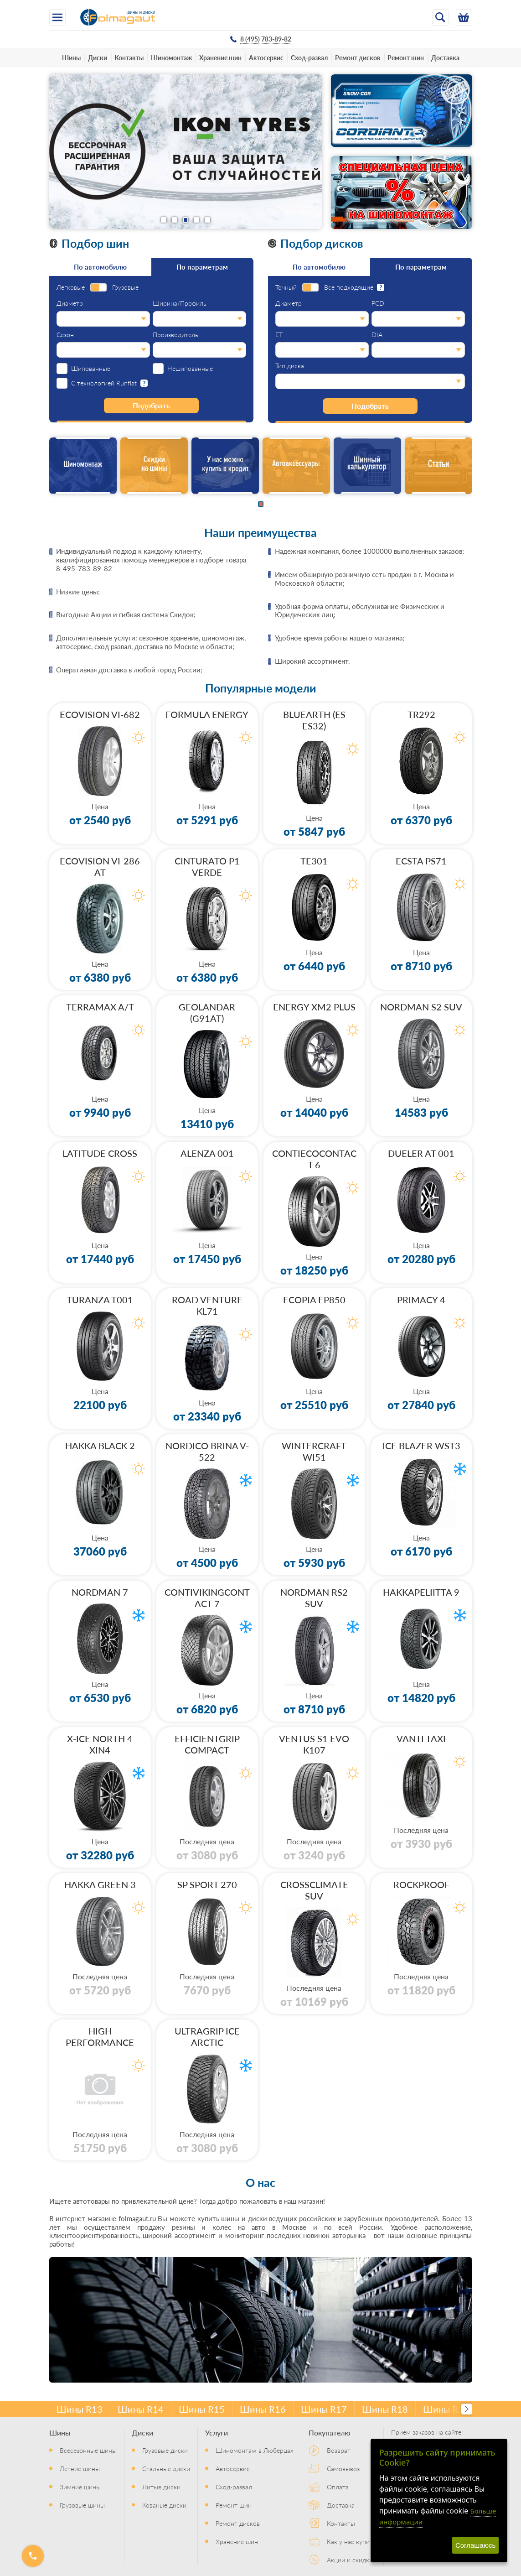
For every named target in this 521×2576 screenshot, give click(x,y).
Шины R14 (141, 2409)
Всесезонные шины (88, 2450)
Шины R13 (80, 2409)
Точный (286, 287)
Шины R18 (385, 2409)
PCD (377, 303)
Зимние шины (80, 2486)
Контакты (129, 57)
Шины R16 (263, 2409)
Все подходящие (348, 287)
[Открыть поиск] (440, 17)
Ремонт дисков (357, 57)
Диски (97, 57)
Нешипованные (190, 368)
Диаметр (70, 303)
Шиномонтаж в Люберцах (255, 2450)
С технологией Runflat (104, 383)
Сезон (65, 335)
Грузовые (125, 287)
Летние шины (80, 2468)
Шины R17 (324, 2409)
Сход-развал (309, 57)
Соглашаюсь (475, 2544)
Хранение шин (220, 57)
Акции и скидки (350, 2559)
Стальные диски (166, 2468)
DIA (376, 335)
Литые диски (161, 2486)
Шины (71, 57)
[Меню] (57, 17)
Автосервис (266, 57)
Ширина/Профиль (179, 303)
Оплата (338, 2486)
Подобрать (151, 405)
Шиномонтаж (171, 57)
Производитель (175, 335)
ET (279, 335)
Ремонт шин (405, 57)
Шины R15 (202, 2409)
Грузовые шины (82, 2504)
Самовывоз (343, 2468)
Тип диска (289, 366)
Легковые (71, 287)
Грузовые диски (165, 2450)
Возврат (339, 2450)
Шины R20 (446, 2409)
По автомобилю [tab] (100, 266)
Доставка (445, 57)
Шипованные (90, 368)
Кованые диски (164, 2504)
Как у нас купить (351, 2541)
